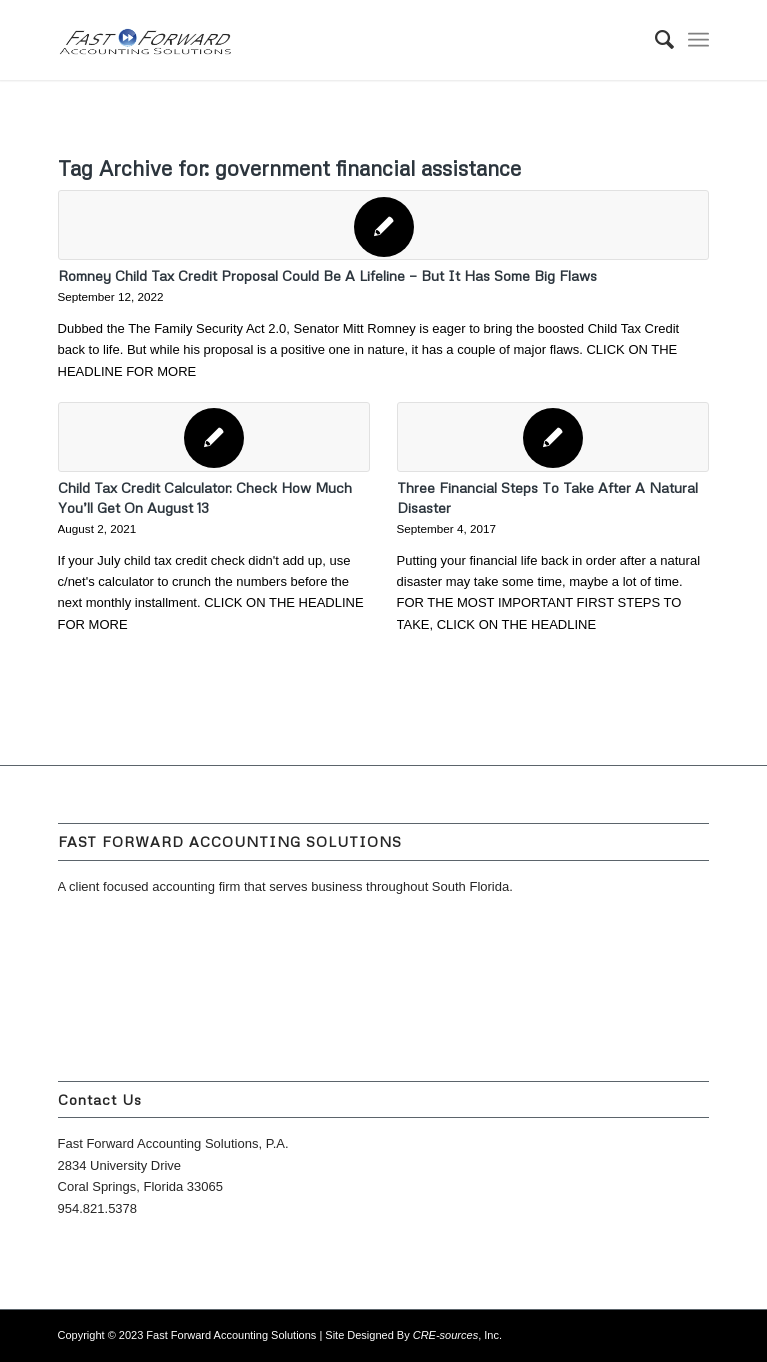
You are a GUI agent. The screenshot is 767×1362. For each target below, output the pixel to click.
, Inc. (457, 1335)
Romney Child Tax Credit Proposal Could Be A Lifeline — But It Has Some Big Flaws (327, 275)
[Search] (654, 40)
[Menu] (698, 40)
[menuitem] (654, 40)
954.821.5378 (98, 1208)
